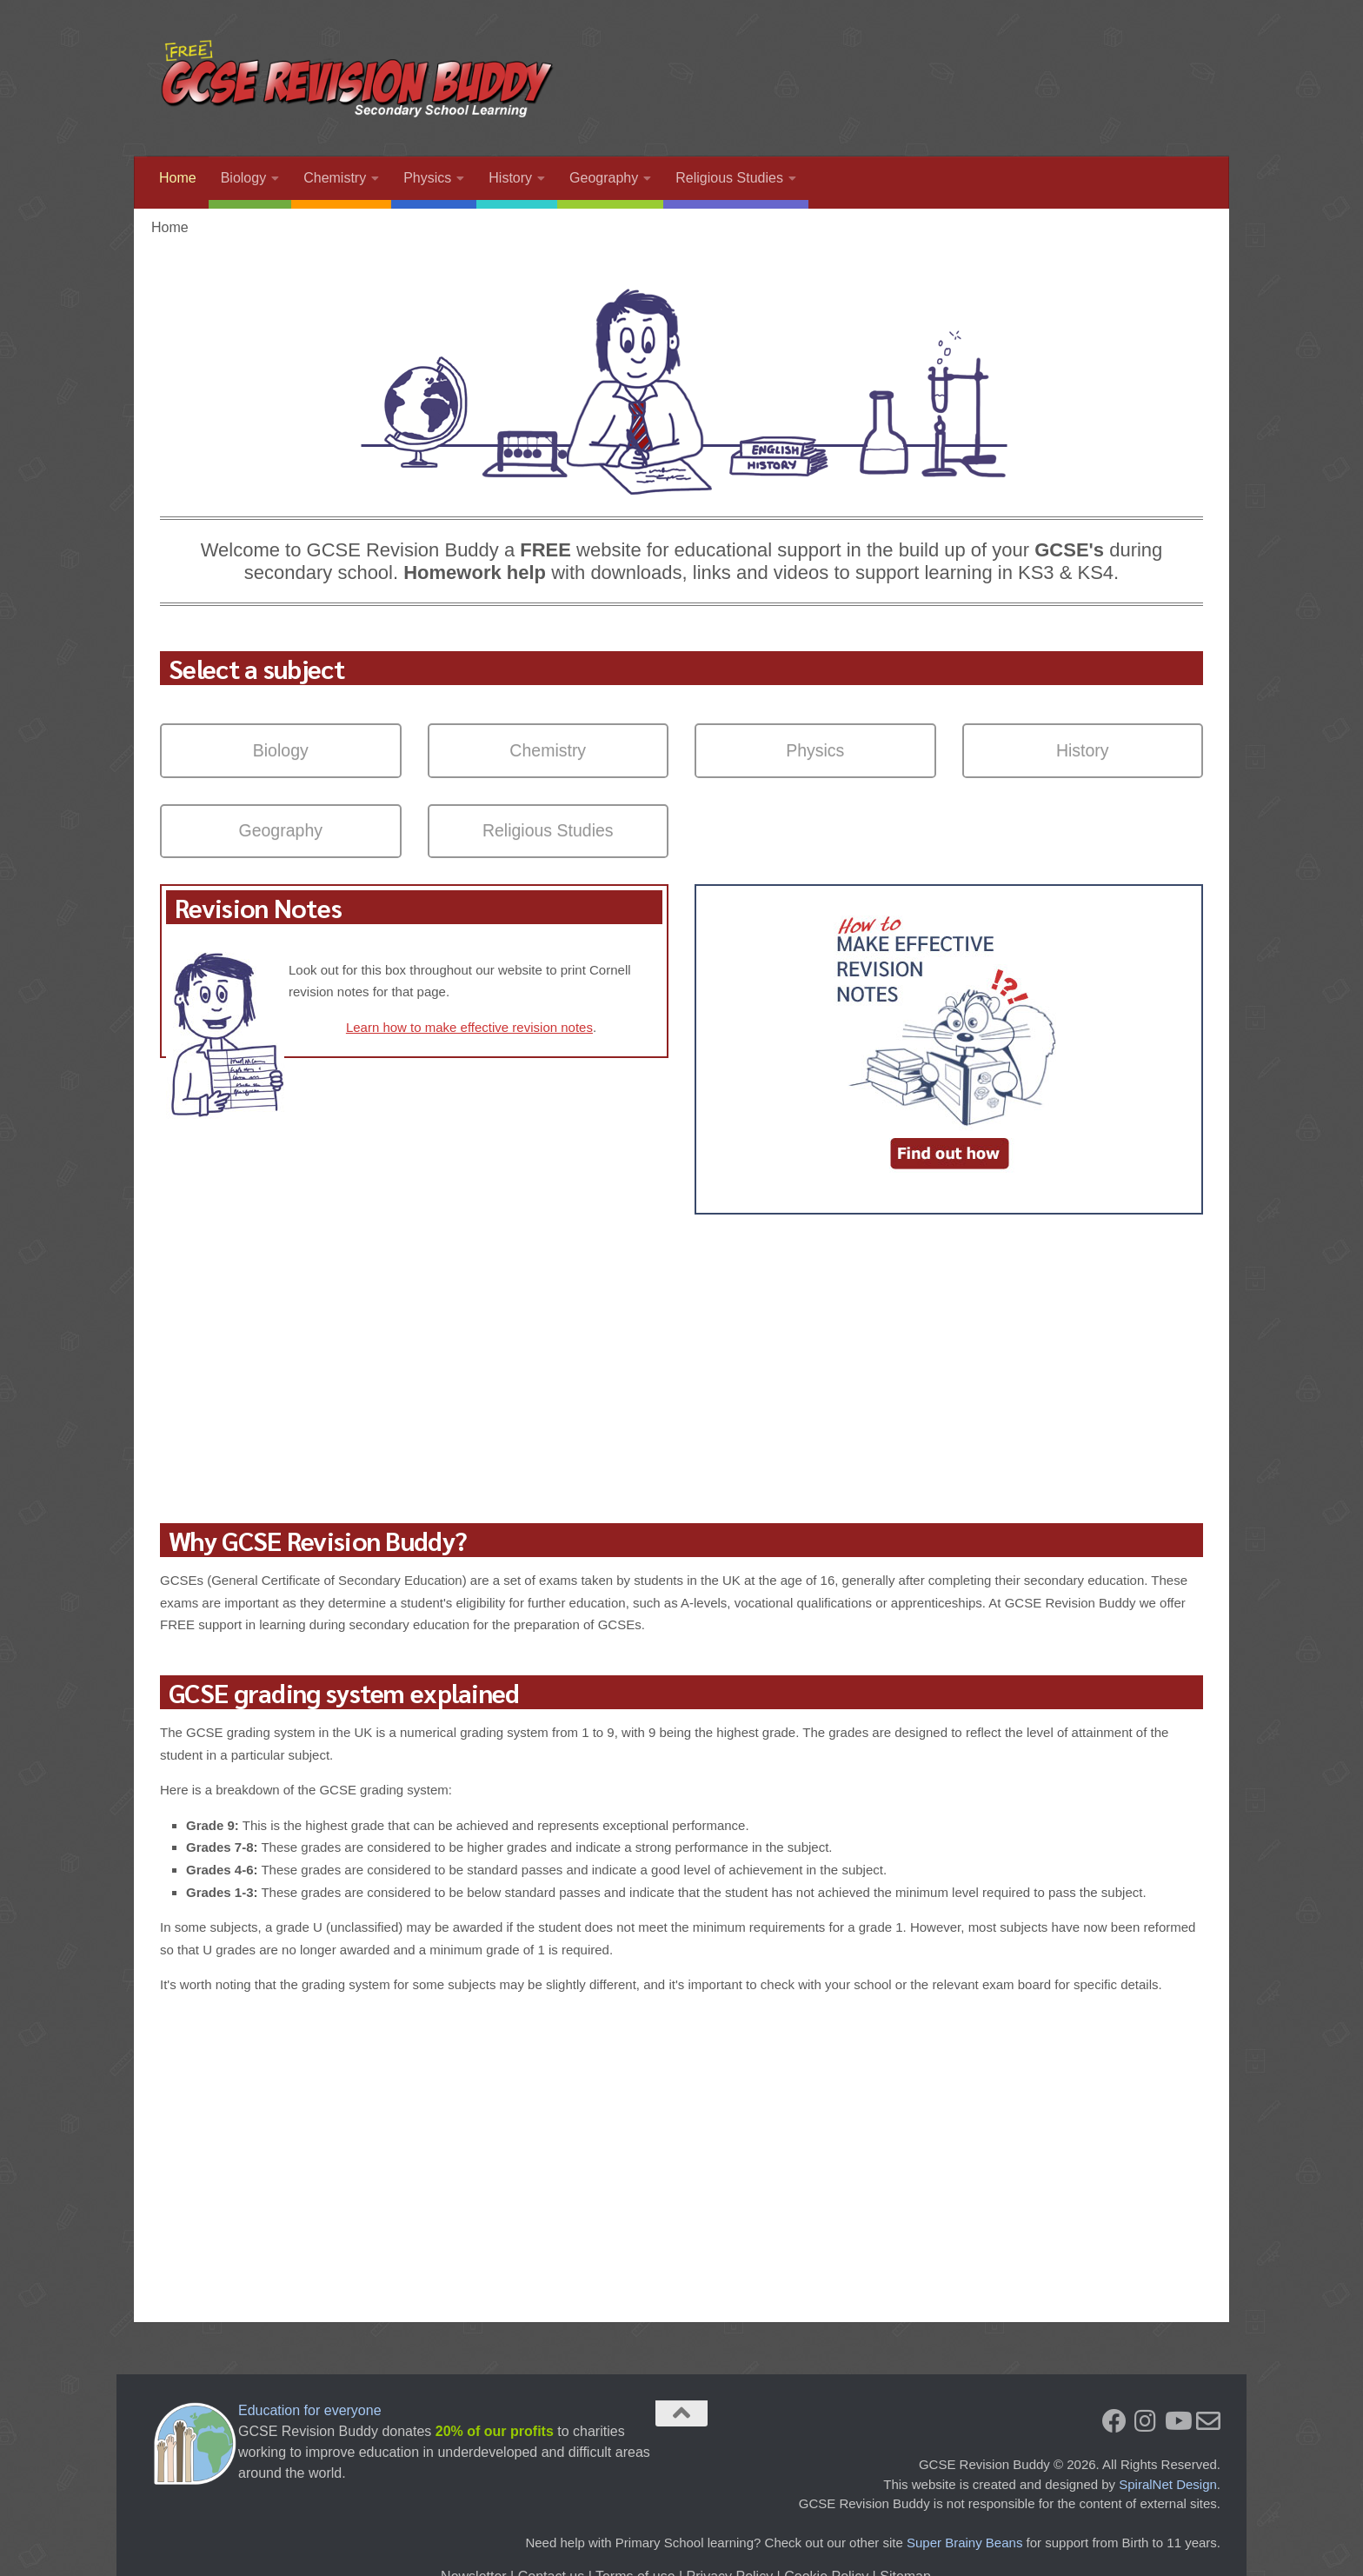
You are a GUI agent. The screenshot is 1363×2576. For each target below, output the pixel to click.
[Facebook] (1114, 2421)
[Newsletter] (1208, 2421)
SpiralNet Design (1168, 2484)
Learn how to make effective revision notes (469, 1027)
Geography (603, 177)
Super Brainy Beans (964, 2542)
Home (177, 177)
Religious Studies (729, 177)
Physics (427, 177)
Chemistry (334, 177)
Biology (243, 177)
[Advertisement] (886, 65)
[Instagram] (1146, 2421)
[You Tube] (1177, 2421)
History (510, 177)
